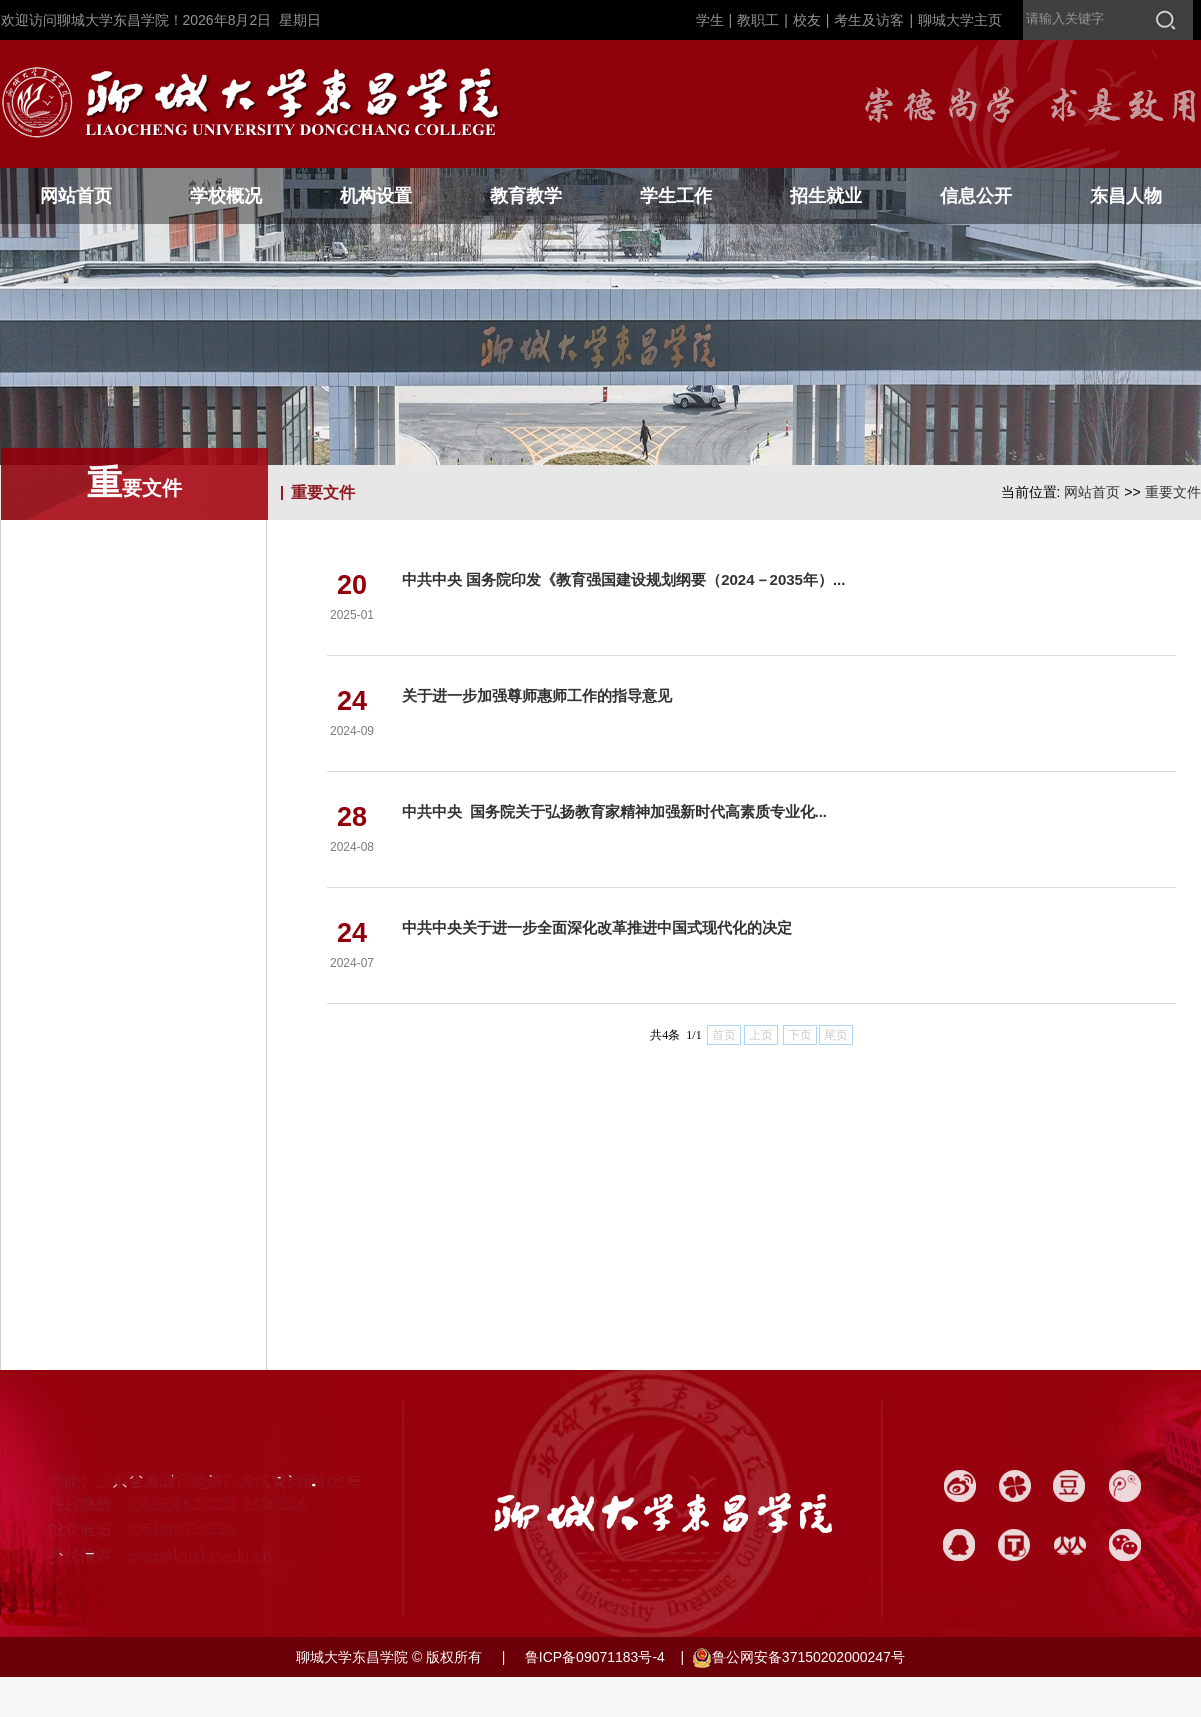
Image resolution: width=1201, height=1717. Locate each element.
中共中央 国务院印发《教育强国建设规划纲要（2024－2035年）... (623, 579)
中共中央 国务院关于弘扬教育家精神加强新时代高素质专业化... (614, 811)
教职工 (758, 20)
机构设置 (376, 196)
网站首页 (76, 196)
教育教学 (526, 196)
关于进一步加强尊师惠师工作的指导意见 (537, 695)
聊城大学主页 (960, 20)
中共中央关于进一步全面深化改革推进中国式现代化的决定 (597, 927)
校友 (807, 20)
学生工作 (676, 196)
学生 (710, 20)
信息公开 (976, 196)
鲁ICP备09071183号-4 (593, 1657)
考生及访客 (869, 20)
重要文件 (1173, 492)
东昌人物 (1126, 196)
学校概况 (226, 196)
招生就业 (826, 196)
